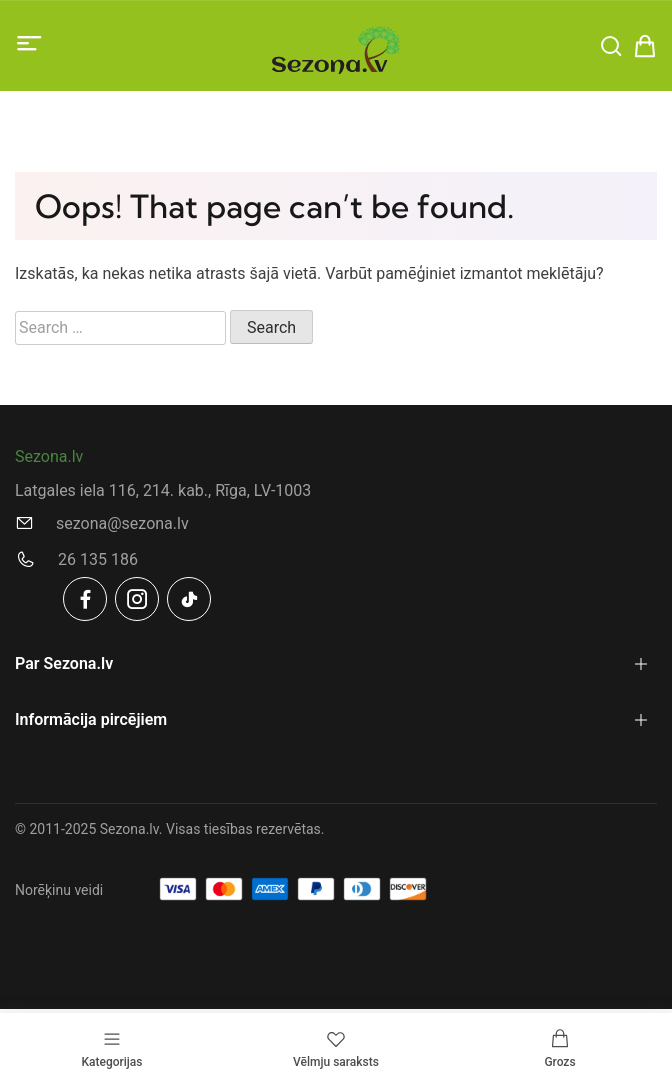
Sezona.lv (49, 456)
